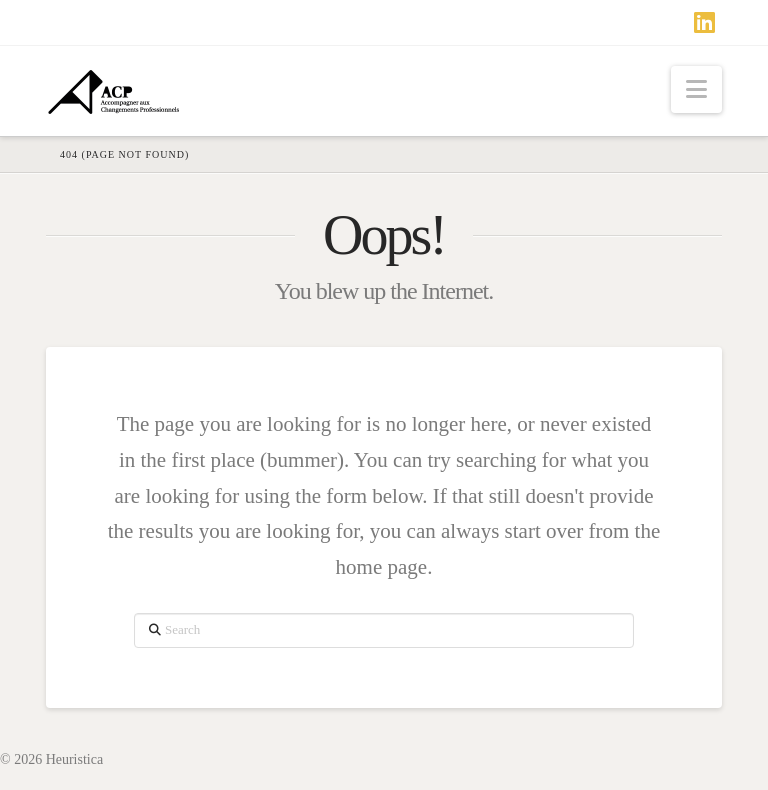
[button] (696, 89)
